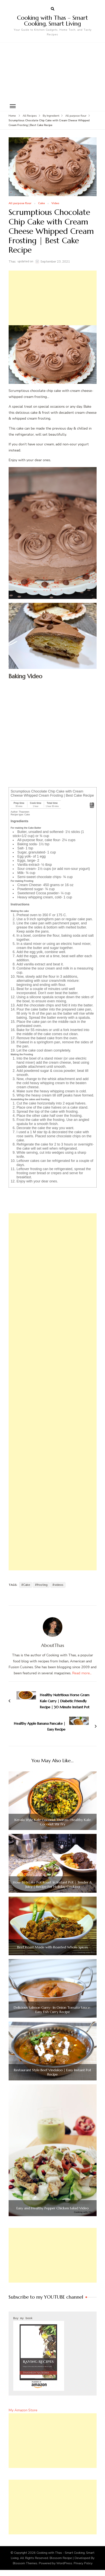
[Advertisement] (53, 72)
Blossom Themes (25, 2563)
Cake (41, 203)
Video (55, 203)
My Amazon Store (23, 2410)
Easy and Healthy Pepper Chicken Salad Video (52, 2208)
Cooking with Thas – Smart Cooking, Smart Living (52, 20)
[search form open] (52, 9)
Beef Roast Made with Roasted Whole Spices (52, 1947)
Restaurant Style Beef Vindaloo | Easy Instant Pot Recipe (52, 2072)
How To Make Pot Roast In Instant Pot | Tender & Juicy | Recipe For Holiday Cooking (52, 1884)
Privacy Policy (83, 2563)
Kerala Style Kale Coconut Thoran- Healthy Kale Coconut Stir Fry (52, 1822)
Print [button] (92, 805)
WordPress (64, 2563)
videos (58, 1585)
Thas (12, 261)
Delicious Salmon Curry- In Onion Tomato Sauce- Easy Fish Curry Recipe (53, 2009)
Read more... (82, 1673)
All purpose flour (20, 203)
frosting (42, 1585)
